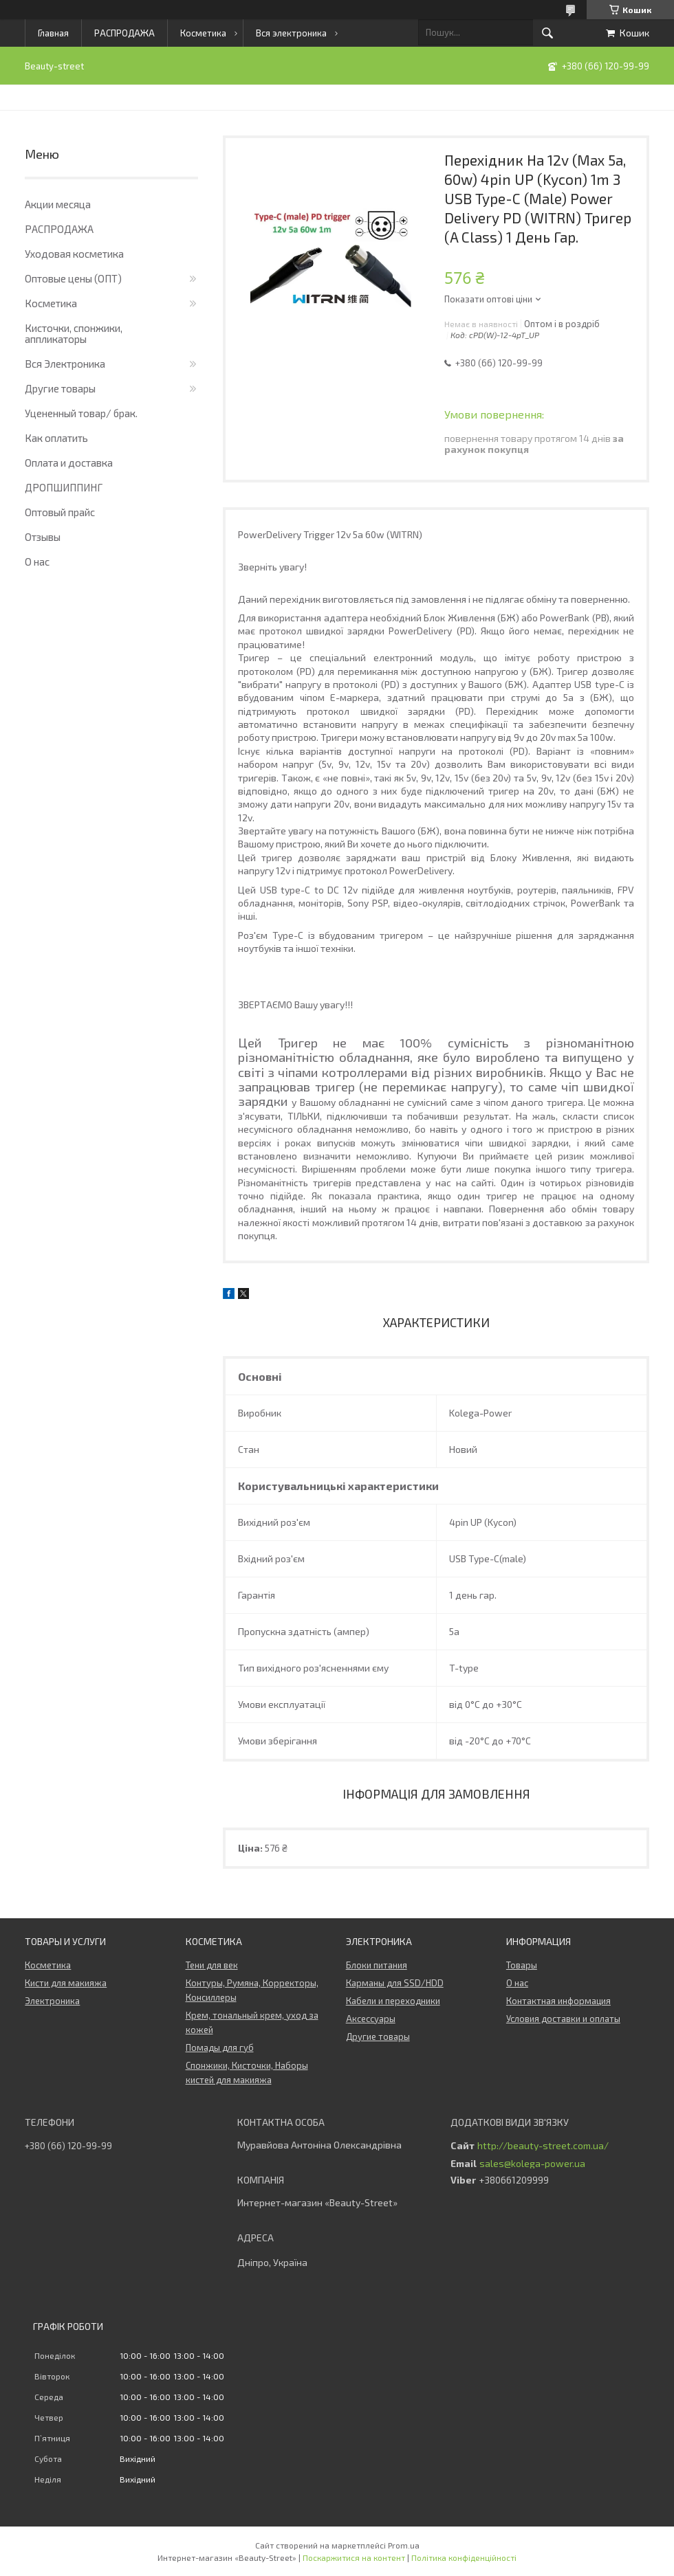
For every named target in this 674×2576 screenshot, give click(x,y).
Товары (521, 1964)
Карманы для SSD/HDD (395, 1982)
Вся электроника (291, 32)
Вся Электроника (65, 363)
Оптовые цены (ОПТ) (73, 278)
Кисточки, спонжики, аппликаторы (73, 333)
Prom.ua (404, 2545)
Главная (53, 32)
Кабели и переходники (393, 2000)
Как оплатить (56, 438)
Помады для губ (220, 2047)
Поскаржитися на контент (354, 2557)
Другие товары (60, 388)
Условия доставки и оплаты (563, 2018)
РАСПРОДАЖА (124, 32)
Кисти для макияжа (66, 1982)
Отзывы (43, 537)
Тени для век (212, 1964)
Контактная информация (558, 2000)
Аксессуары (370, 2018)
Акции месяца (58, 204)
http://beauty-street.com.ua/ (543, 2146)
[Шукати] (547, 33)
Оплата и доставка (69, 462)
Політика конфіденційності (464, 2557)
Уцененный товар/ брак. (81, 413)
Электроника (52, 2000)
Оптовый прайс (60, 512)
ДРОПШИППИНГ (63, 487)
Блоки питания (376, 1964)
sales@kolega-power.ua (532, 2163)
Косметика (203, 32)
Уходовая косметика (74, 253)
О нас (37, 561)
